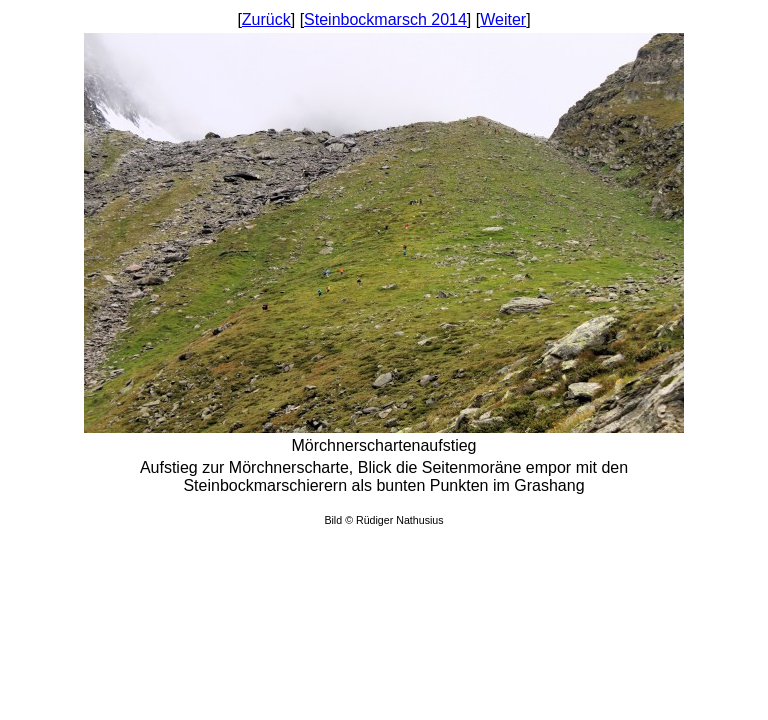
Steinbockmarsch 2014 (385, 19)
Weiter (503, 19)
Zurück (266, 19)
